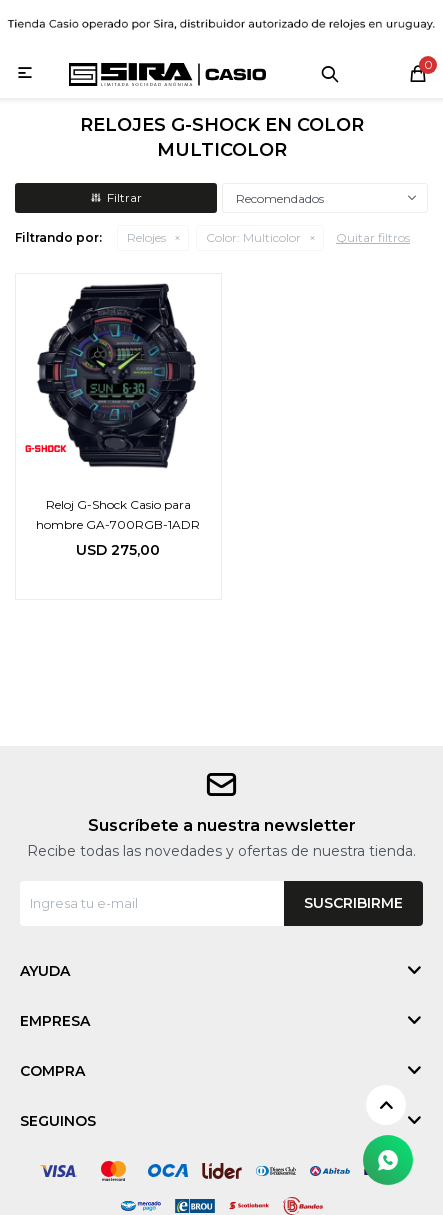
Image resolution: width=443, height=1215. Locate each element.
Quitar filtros (373, 237)
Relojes (146, 237)
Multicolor (253, 237)
